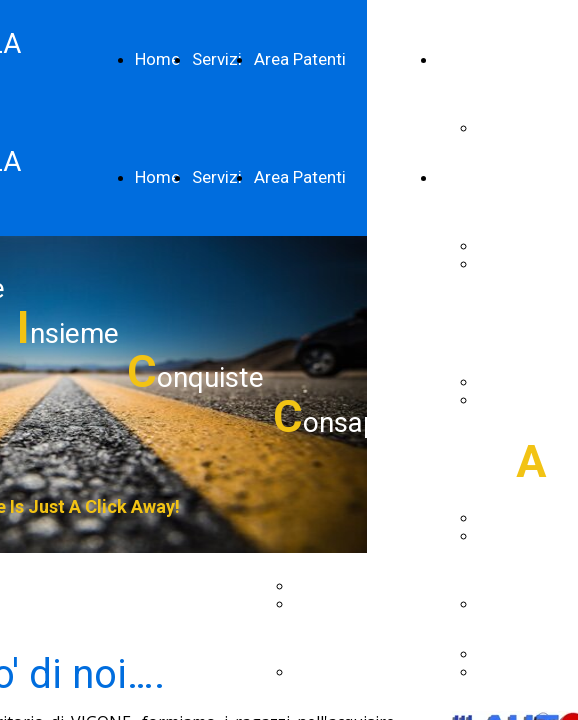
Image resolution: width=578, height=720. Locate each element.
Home (157, 59)
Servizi (217, 59)
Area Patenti (300, 59)
